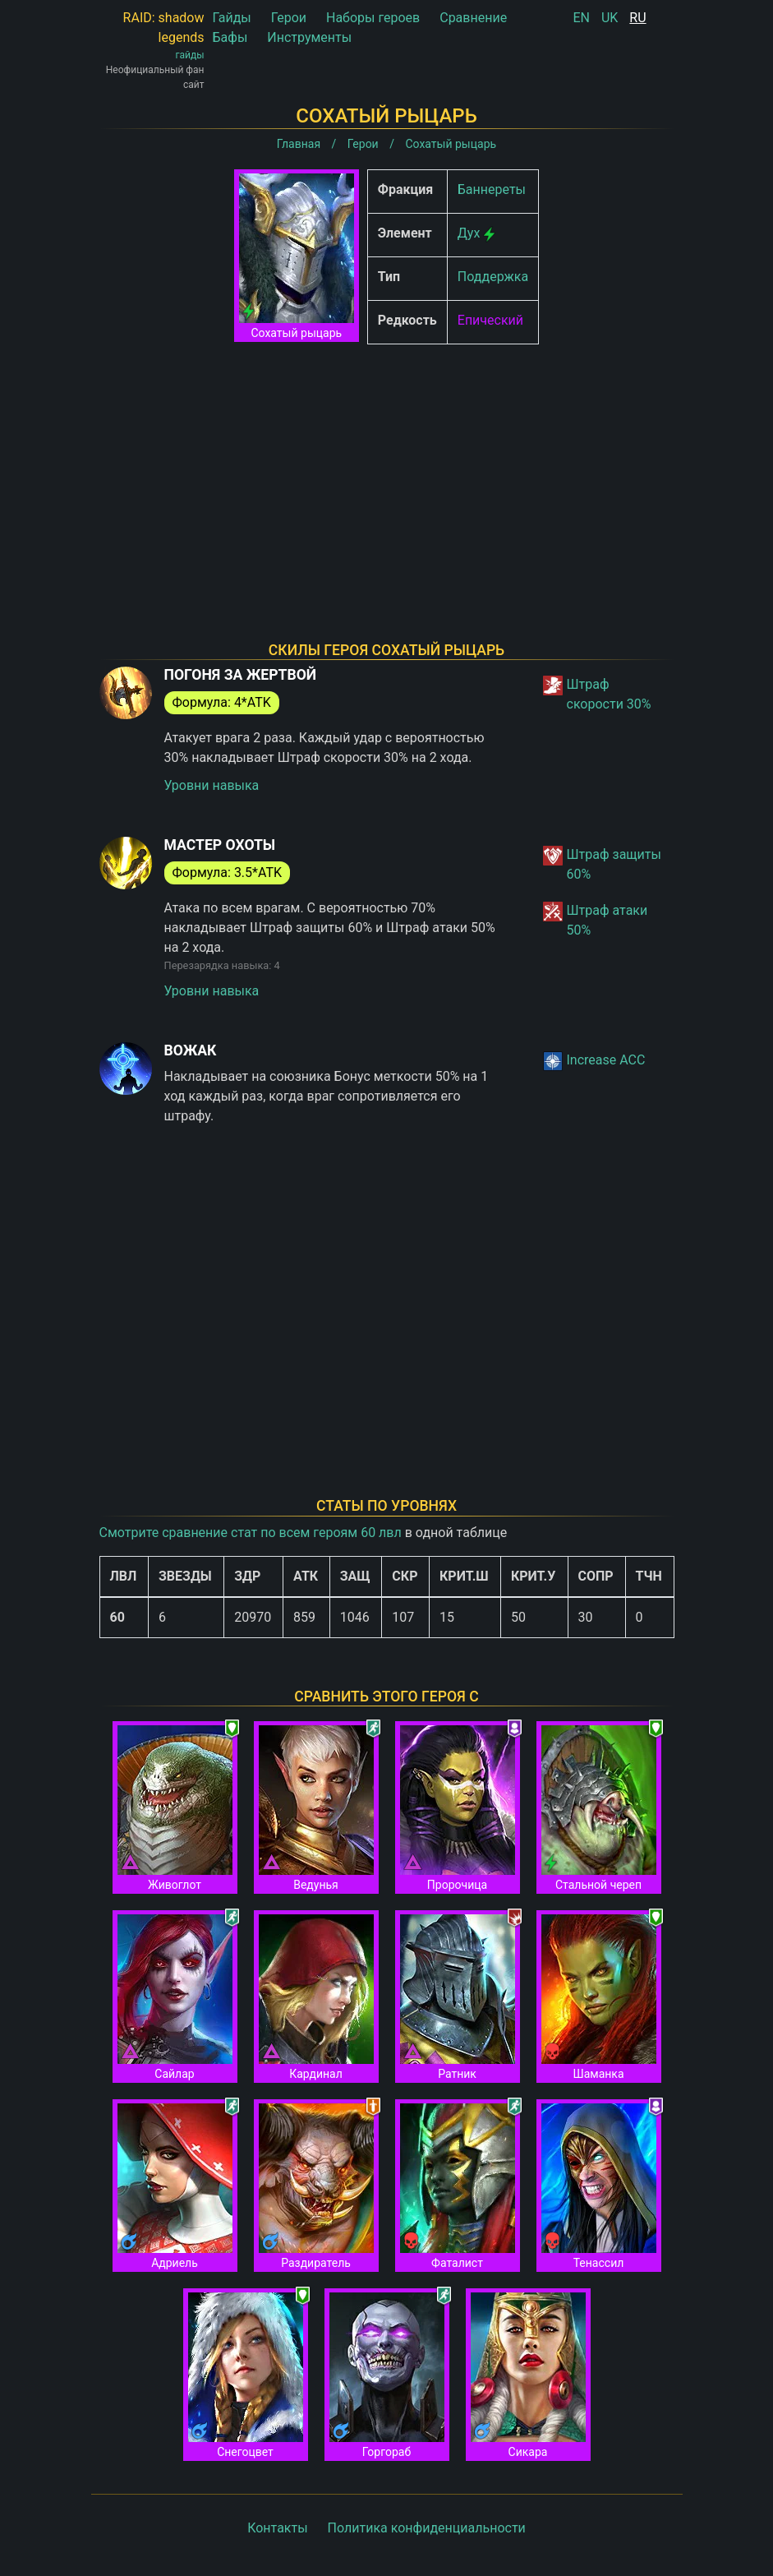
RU (637, 17)
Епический (490, 320)
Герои (288, 17)
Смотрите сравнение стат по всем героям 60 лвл (250, 1532)
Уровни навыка (212, 785)
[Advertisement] (386, 472)
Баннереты (492, 189)
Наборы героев (373, 17)
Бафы (230, 37)
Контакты (277, 2528)
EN (581, 17)
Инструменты (309, 37)
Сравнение (473, 17)
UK (609, 17)
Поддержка (493, 276)
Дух (469, 233)
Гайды (232, 17)
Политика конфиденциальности (427, 2528)
